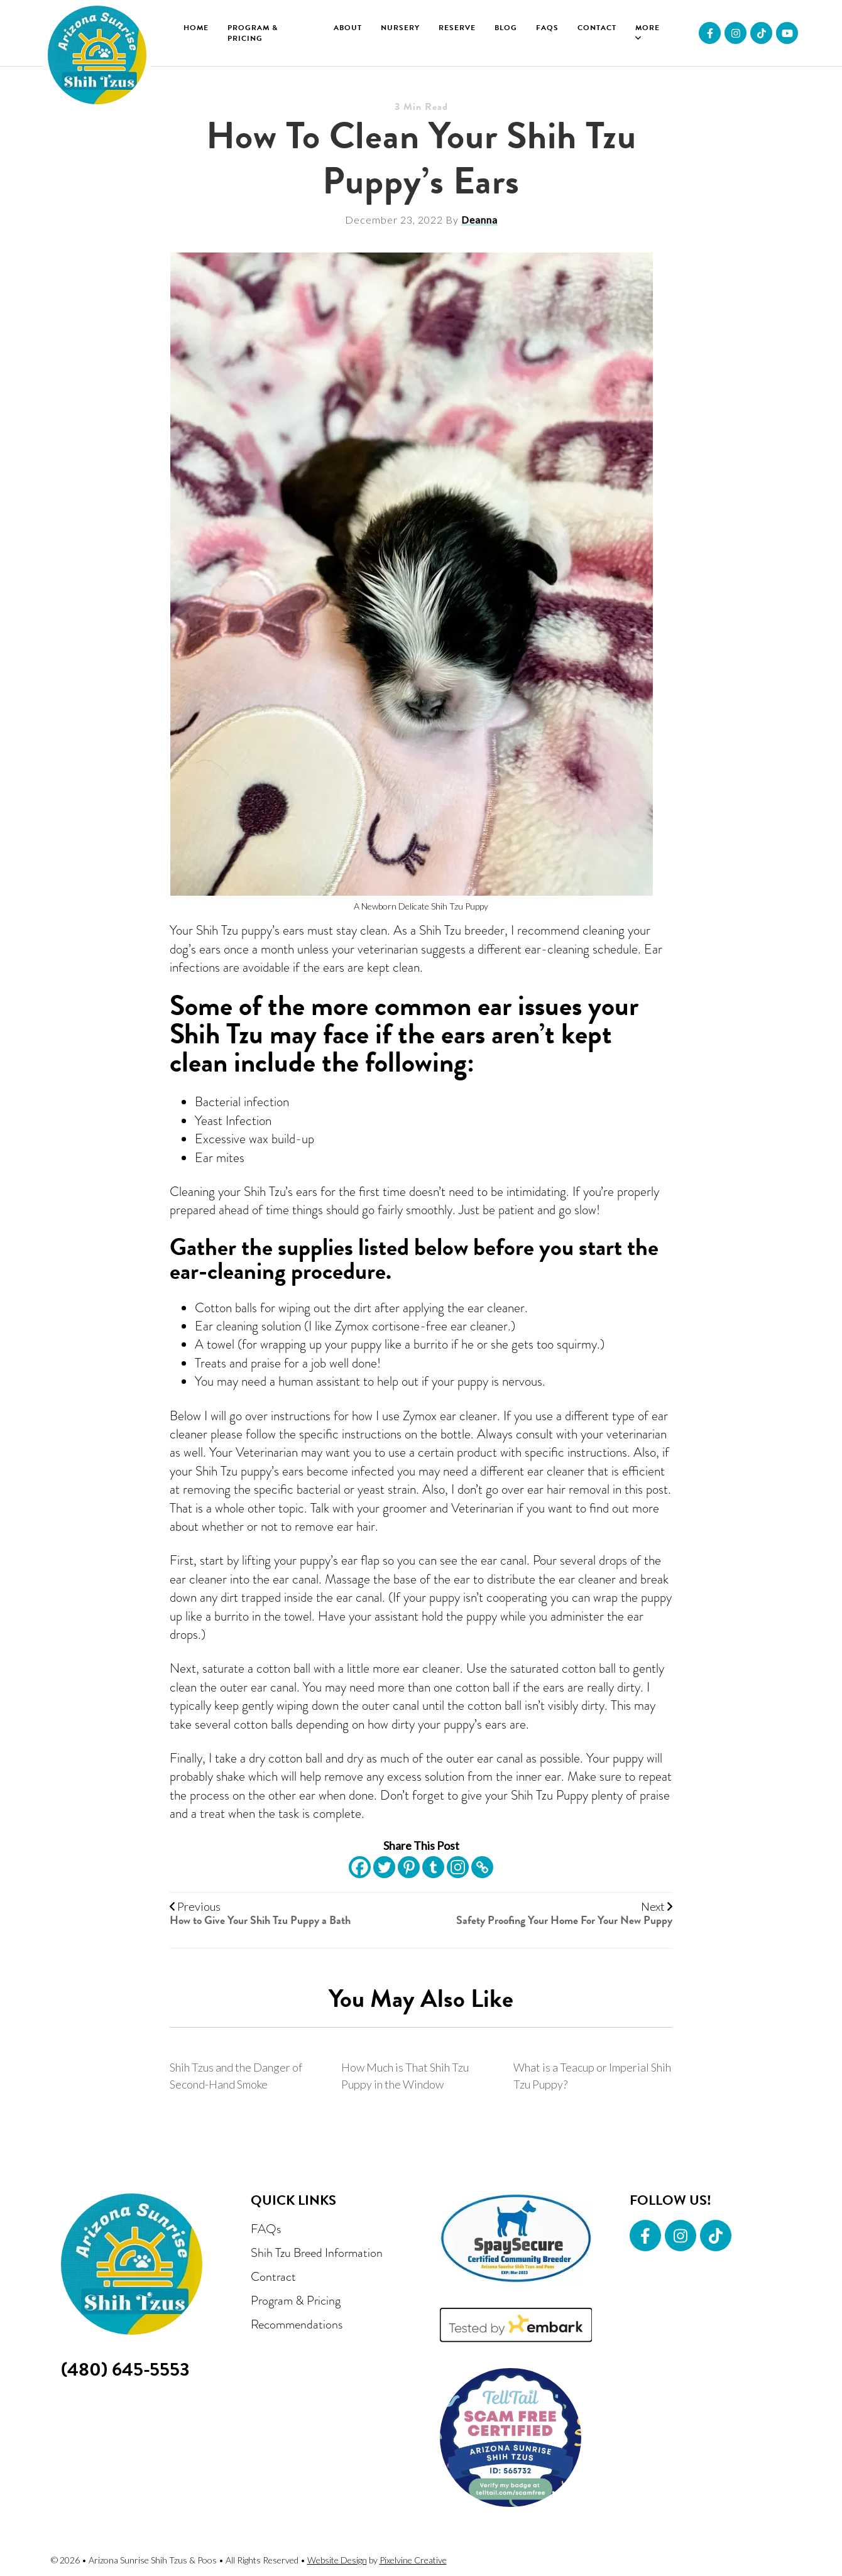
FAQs (266, 2228)
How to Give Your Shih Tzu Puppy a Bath (260, 1919)
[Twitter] (384, 1867)
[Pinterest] (409, 1867)
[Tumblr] (433, 1867)
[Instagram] (458, 1867)
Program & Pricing (296, 2300)
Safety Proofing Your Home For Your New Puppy (564, 1919)
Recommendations (296, 2324)
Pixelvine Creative (413, 2560)
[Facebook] (360, 1867)
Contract (273, 2276)
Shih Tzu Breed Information (317, 2252)
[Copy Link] (482, 1867)
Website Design (337, 2560)
